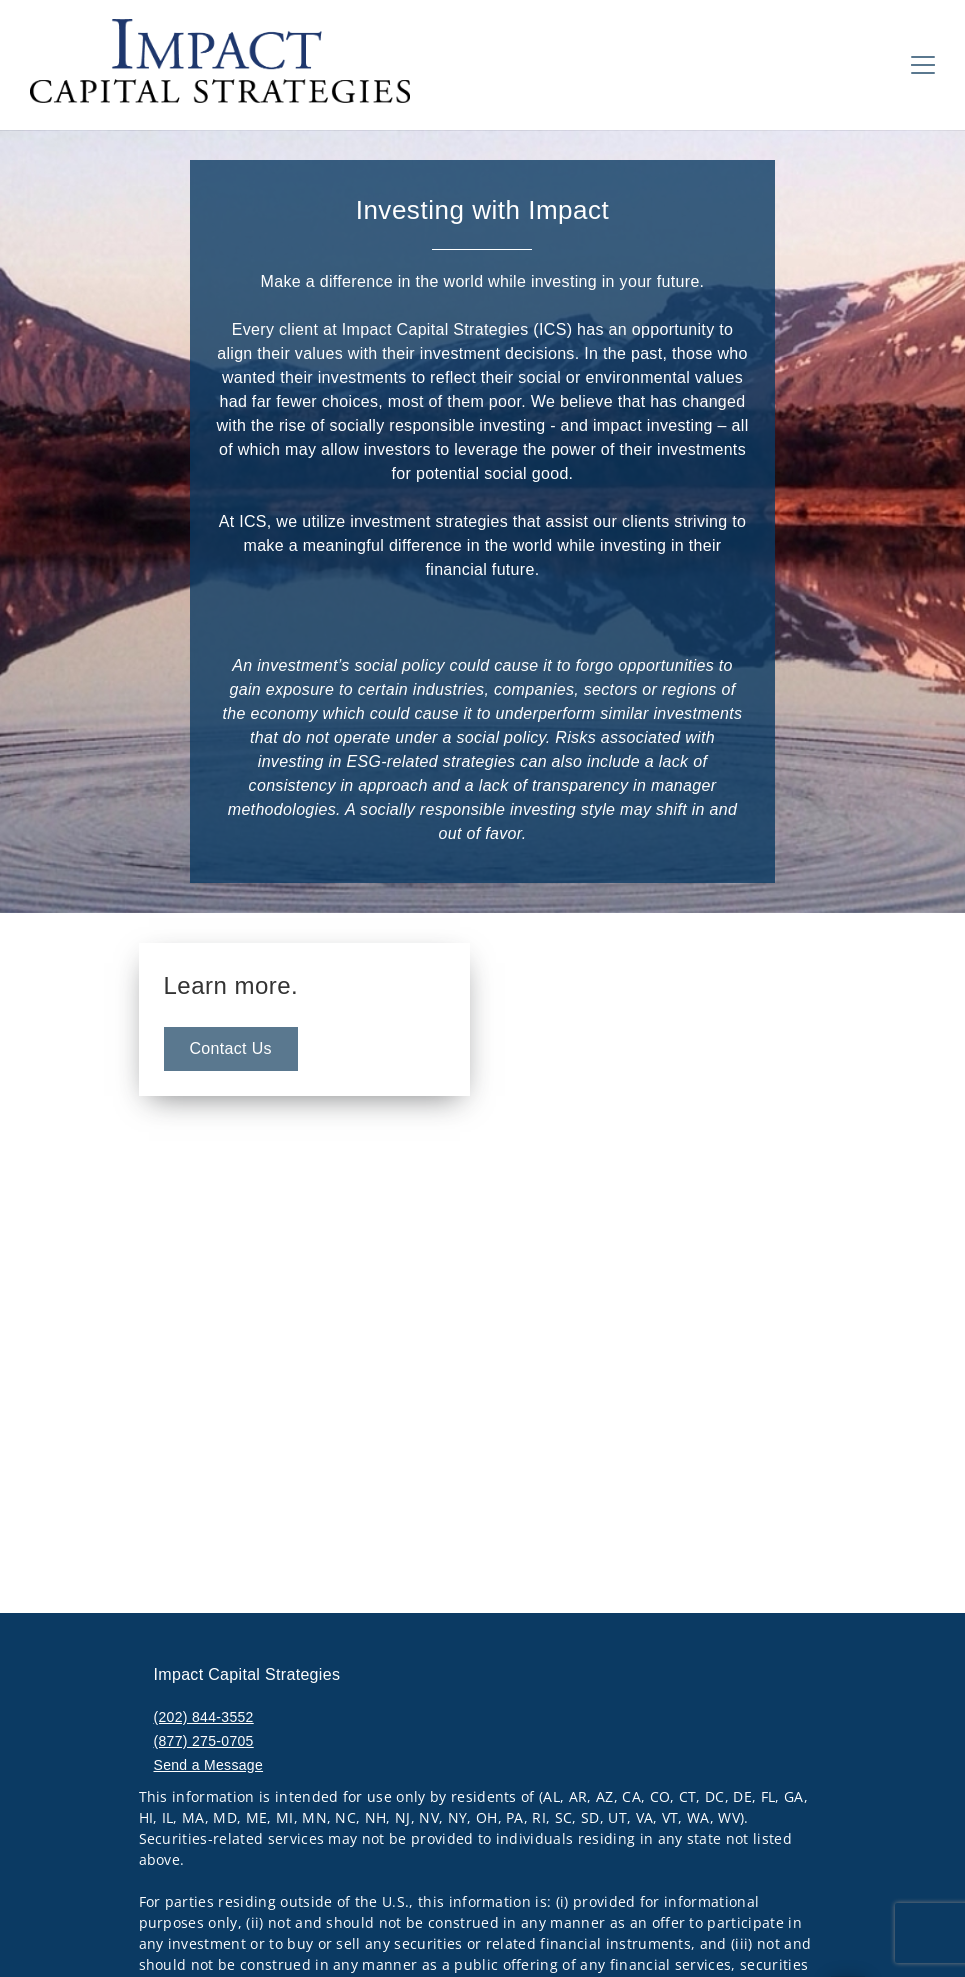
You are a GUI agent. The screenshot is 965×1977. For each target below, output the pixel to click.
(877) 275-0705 (204, 1741)
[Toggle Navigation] (923, 65)
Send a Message (209, 1765)
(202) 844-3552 (204, 1717)
